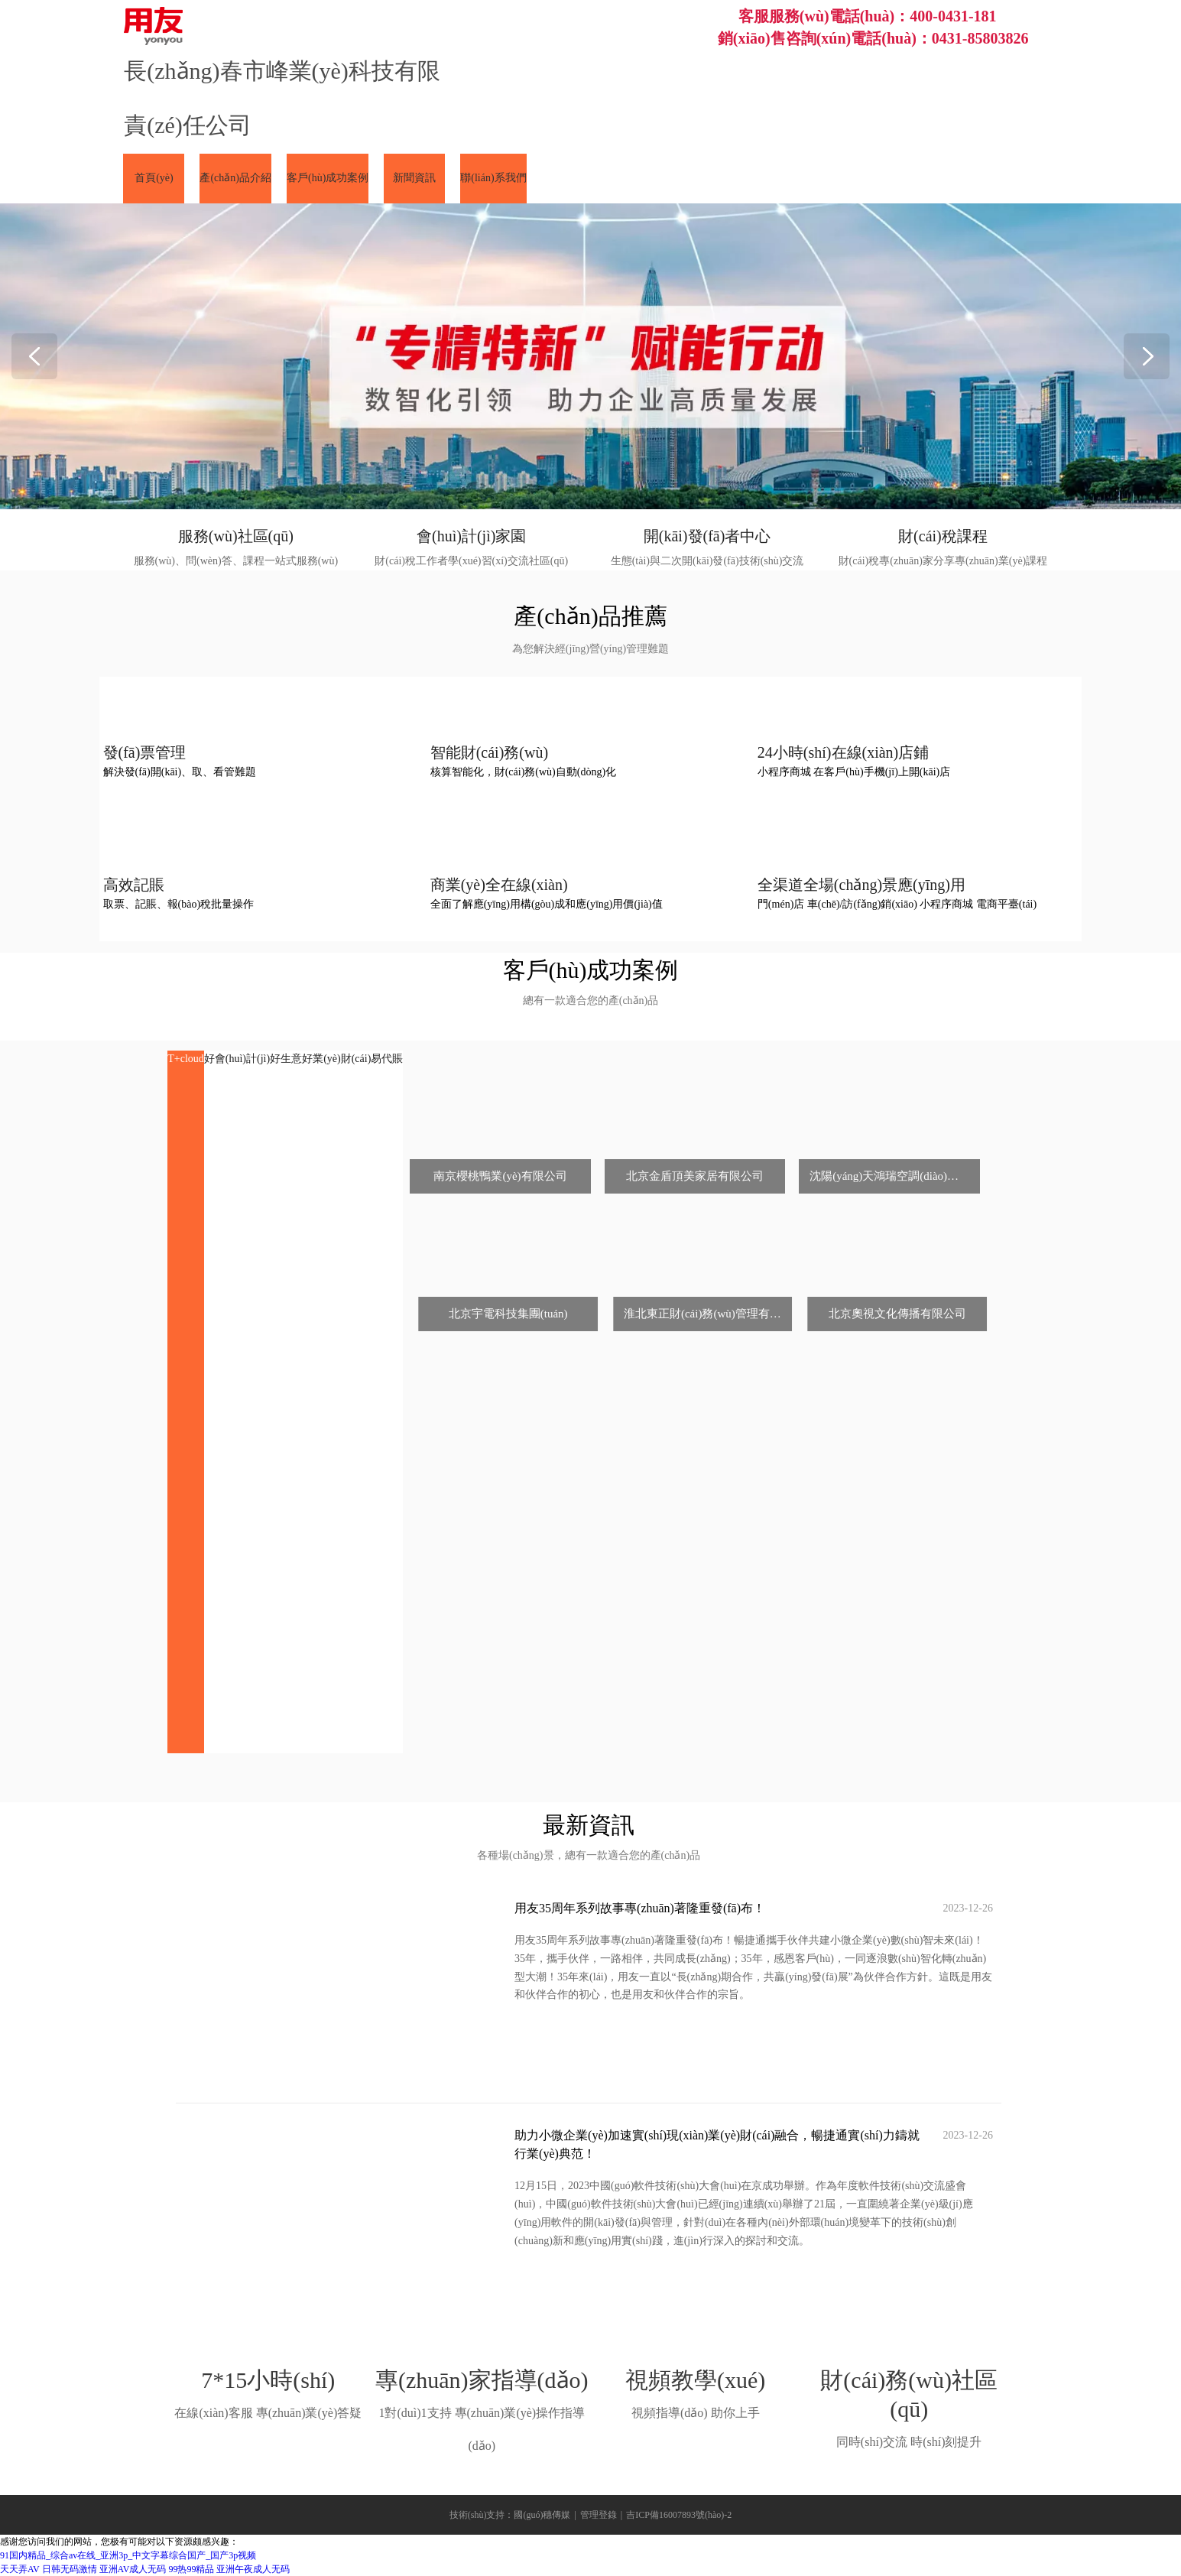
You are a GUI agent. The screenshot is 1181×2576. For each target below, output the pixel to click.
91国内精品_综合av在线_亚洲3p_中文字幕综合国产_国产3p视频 (128, 2555)
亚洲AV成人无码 (133, 2569)
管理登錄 (598, 2514)
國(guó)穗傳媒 (542, 2514)
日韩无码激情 (69, 2569)
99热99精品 (191, 2569)
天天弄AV (20, 2569)
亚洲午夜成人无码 (253, 2569)
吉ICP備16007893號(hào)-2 (679, 2514)
